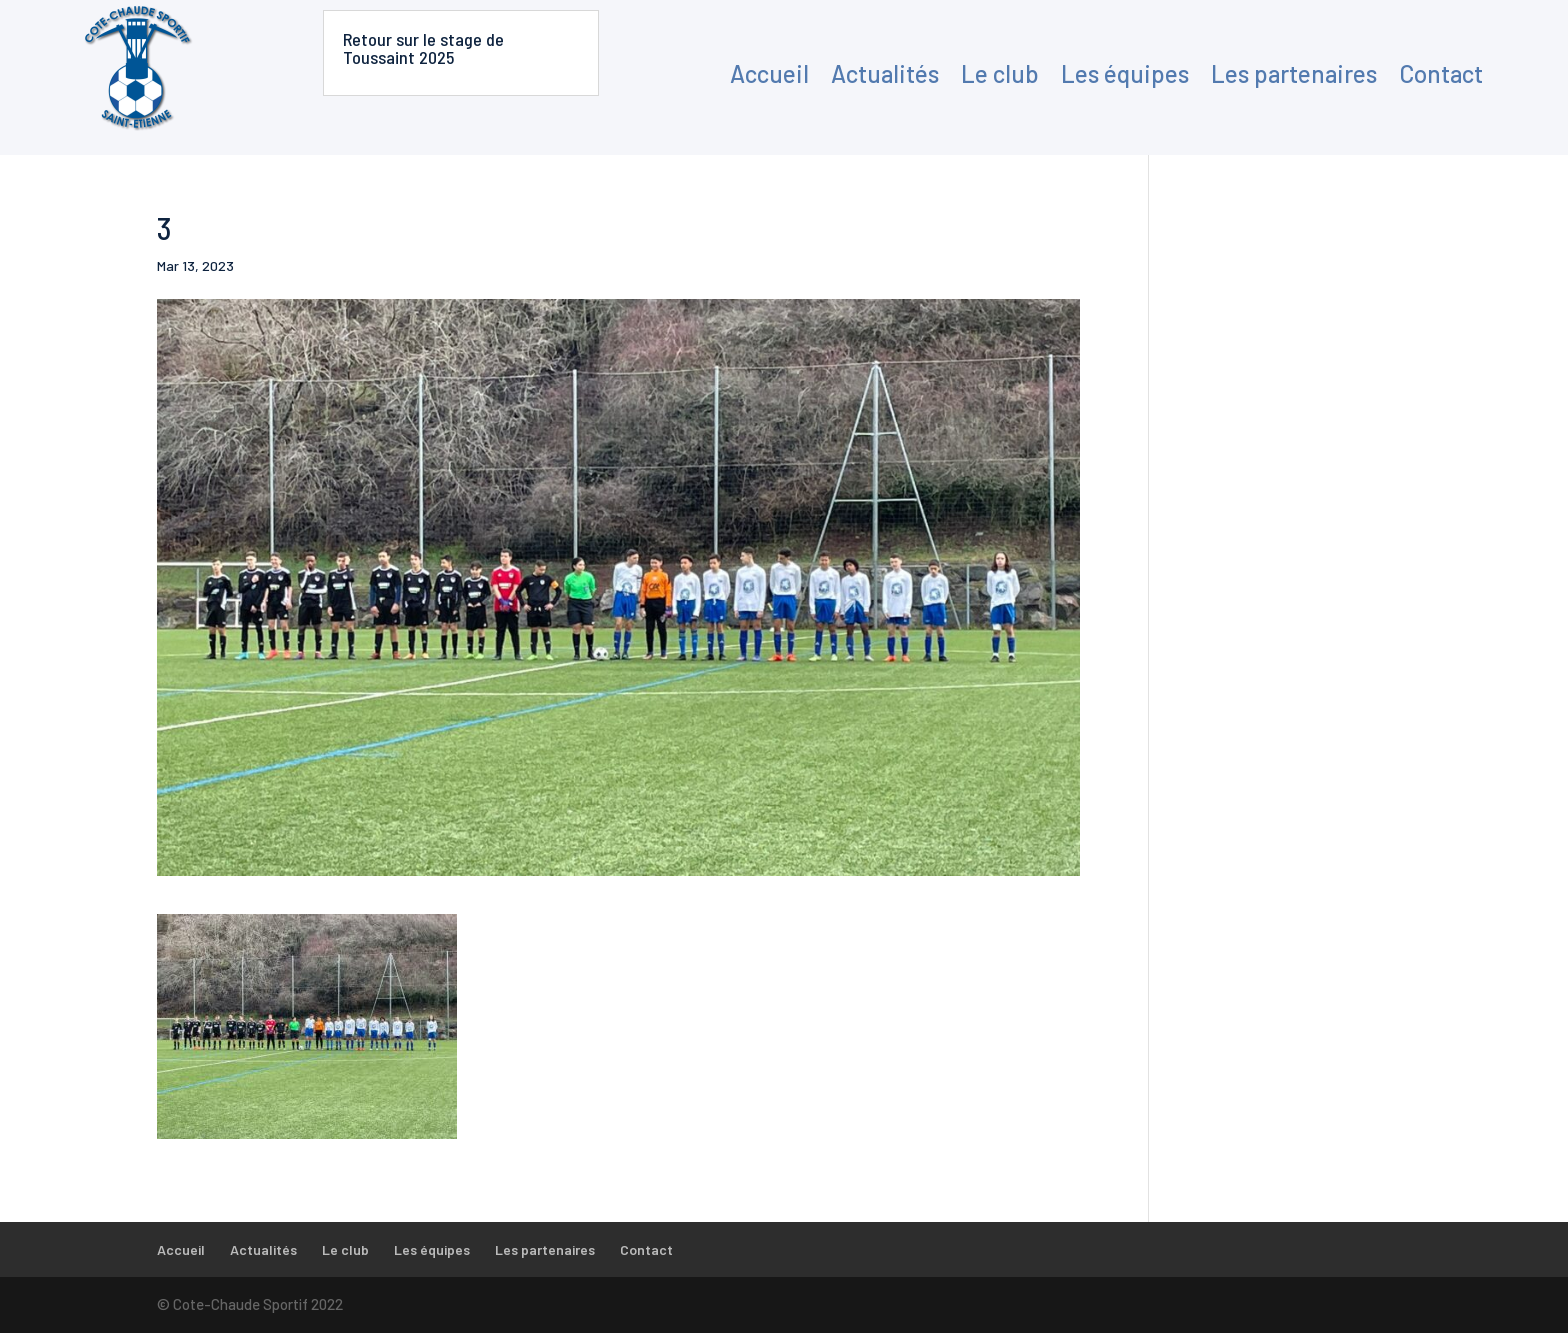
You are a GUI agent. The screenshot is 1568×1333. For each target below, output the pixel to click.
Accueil (769, 73)
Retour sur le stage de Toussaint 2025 (423, 48)
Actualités (885, 73)
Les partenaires (1294, 73)
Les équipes (1125, 73)
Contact (1441, 73)
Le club (1000, 73)
